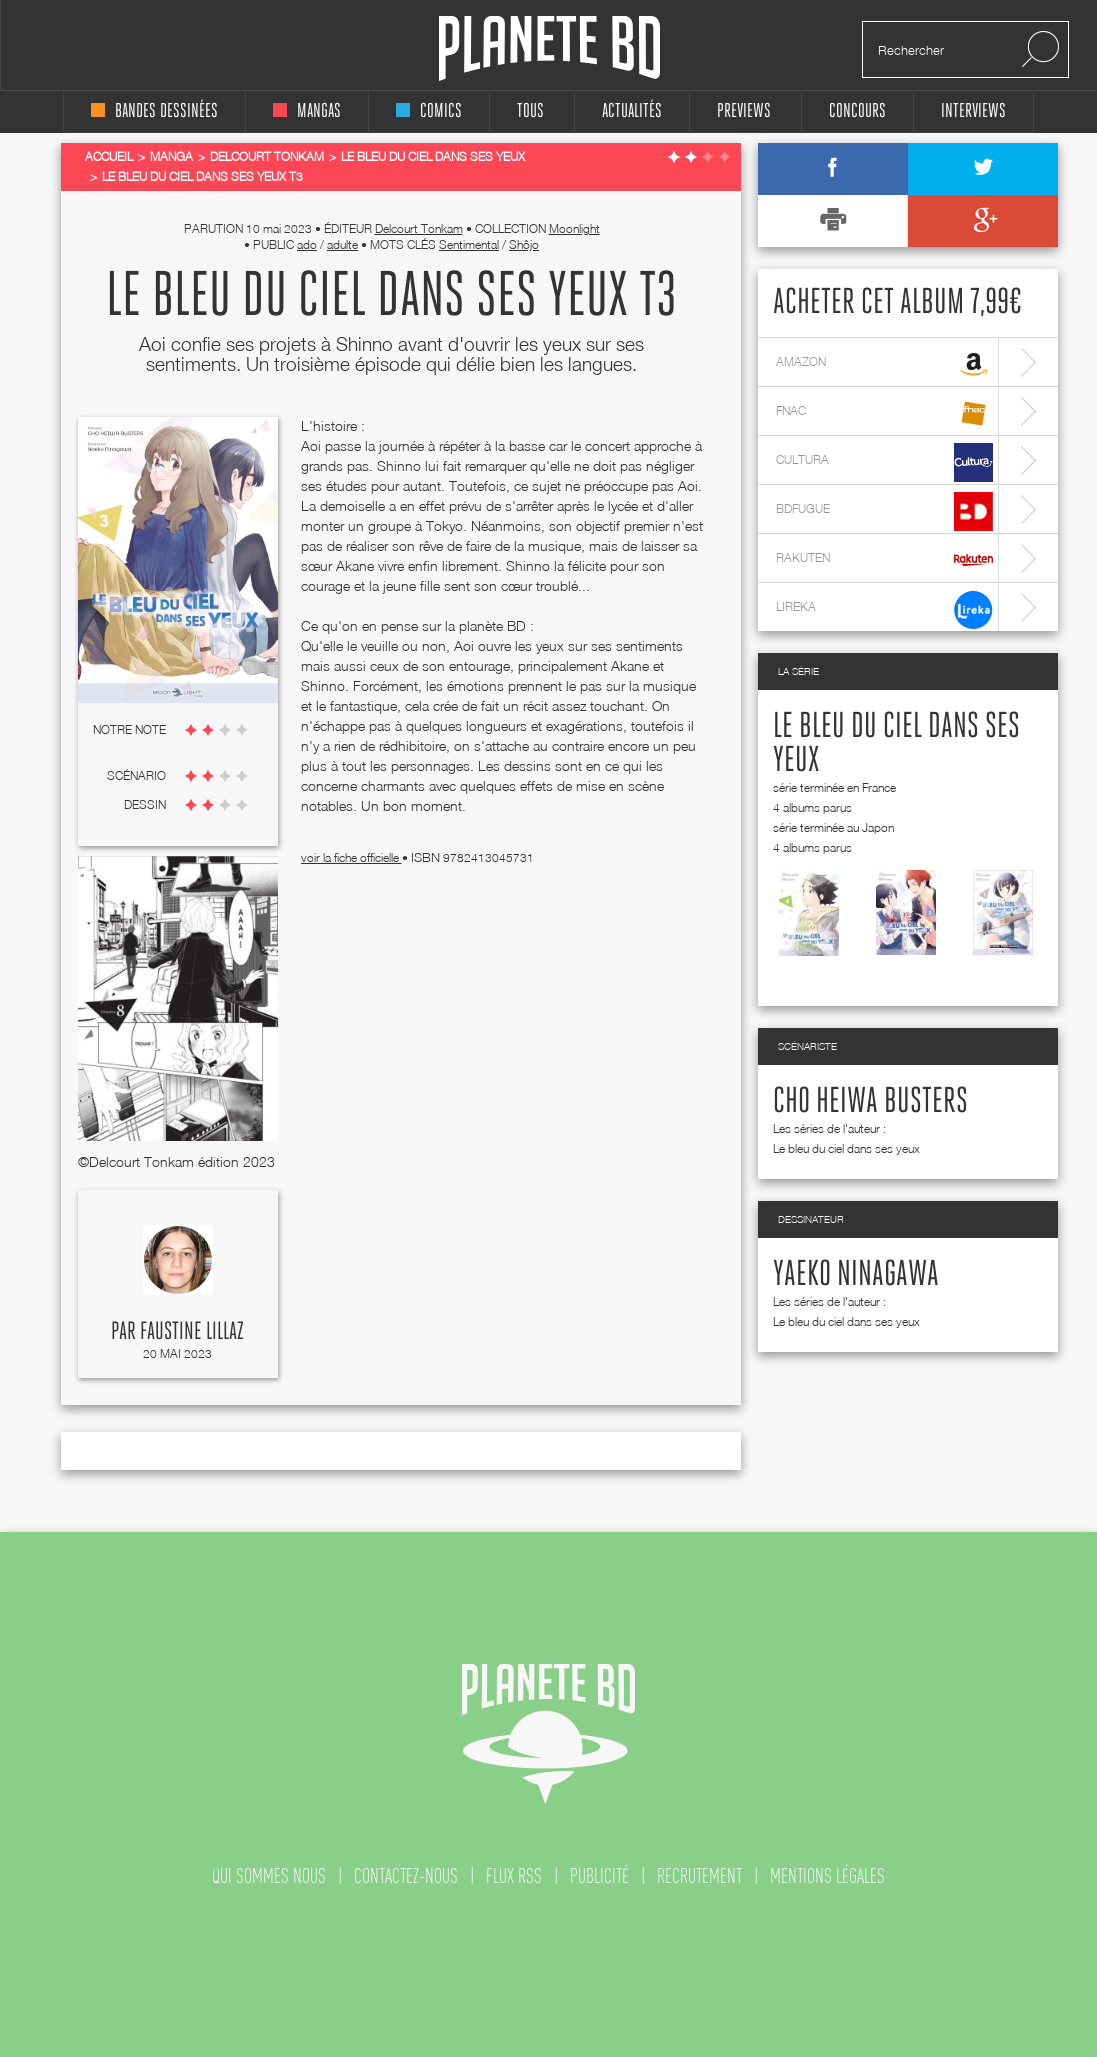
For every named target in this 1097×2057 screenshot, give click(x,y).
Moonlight (574, 228)
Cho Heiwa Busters (870, 1102)
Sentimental (469, 244)
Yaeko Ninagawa (856, 1275)
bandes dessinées (154, 111)
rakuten (884, 560)
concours (857, 111)
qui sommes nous (269, 1876)
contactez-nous (406, 1876)
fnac (884, 413)
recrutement (699, 1876)
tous (530, 111)
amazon (884, 364)
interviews (973, 111)
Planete (549, 48)
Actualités (632, 111)
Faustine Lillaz (192, 1332)
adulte (342, 244)
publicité (599, 1876)
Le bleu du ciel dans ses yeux (846, 1148)
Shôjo (524, 244)
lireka (884, 609)
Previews (744, 111)
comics (429, 111)
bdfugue (884, 511)
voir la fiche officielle (351, 857)
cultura (884, 462)
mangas (307, 111)
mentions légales (827, 1876)
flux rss (514, 1876)
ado (307, 244)
